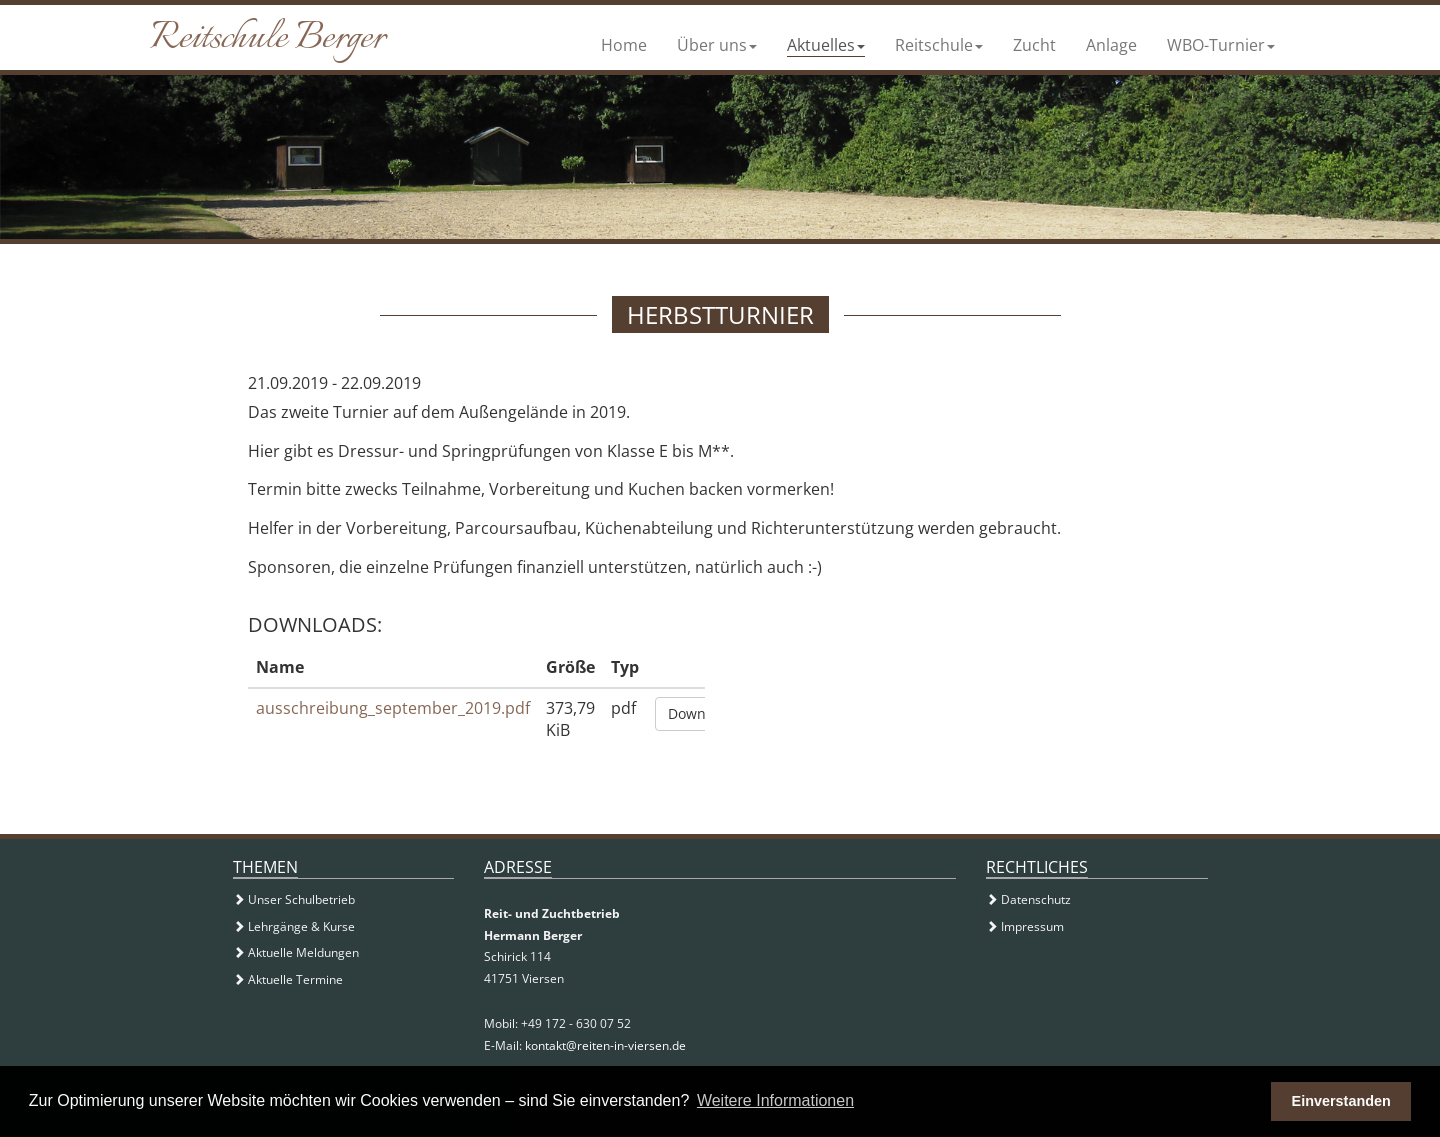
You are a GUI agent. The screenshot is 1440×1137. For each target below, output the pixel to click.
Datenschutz (1028, 899)
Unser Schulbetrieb (294, 899)
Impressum (1025, 926)
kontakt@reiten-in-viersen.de (605, 1045)
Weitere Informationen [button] (775, 1100)
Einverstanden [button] (1341, 1101)
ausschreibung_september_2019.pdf (393, 708)
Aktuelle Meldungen (296, 952)
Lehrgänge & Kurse (294, 926)
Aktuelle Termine (288, 979)
